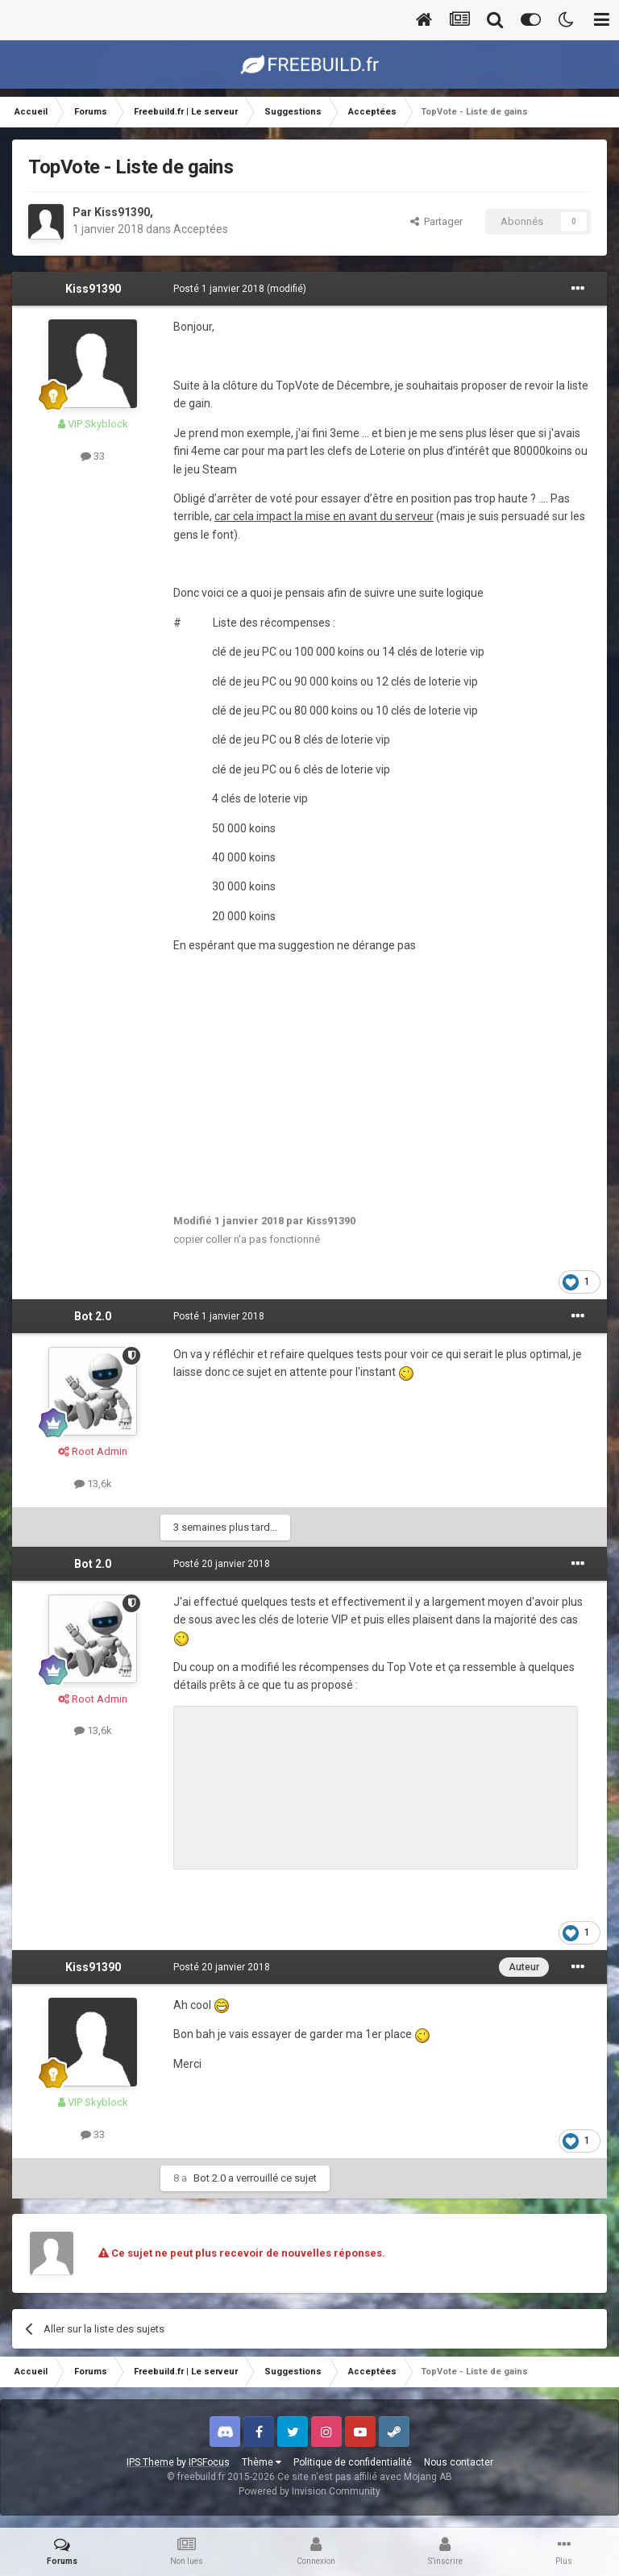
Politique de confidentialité (352, 2462)
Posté (218, 288)
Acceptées (200, 229)
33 (93, 456)
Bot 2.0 (92, 1316)
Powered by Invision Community (309, 2491)
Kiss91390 (122, 212)
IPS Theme (150, 2462)
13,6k (93, 1484)
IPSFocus (209, 2462)
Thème (261, 2462)
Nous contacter (458, 2462)
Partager (436, 221)
